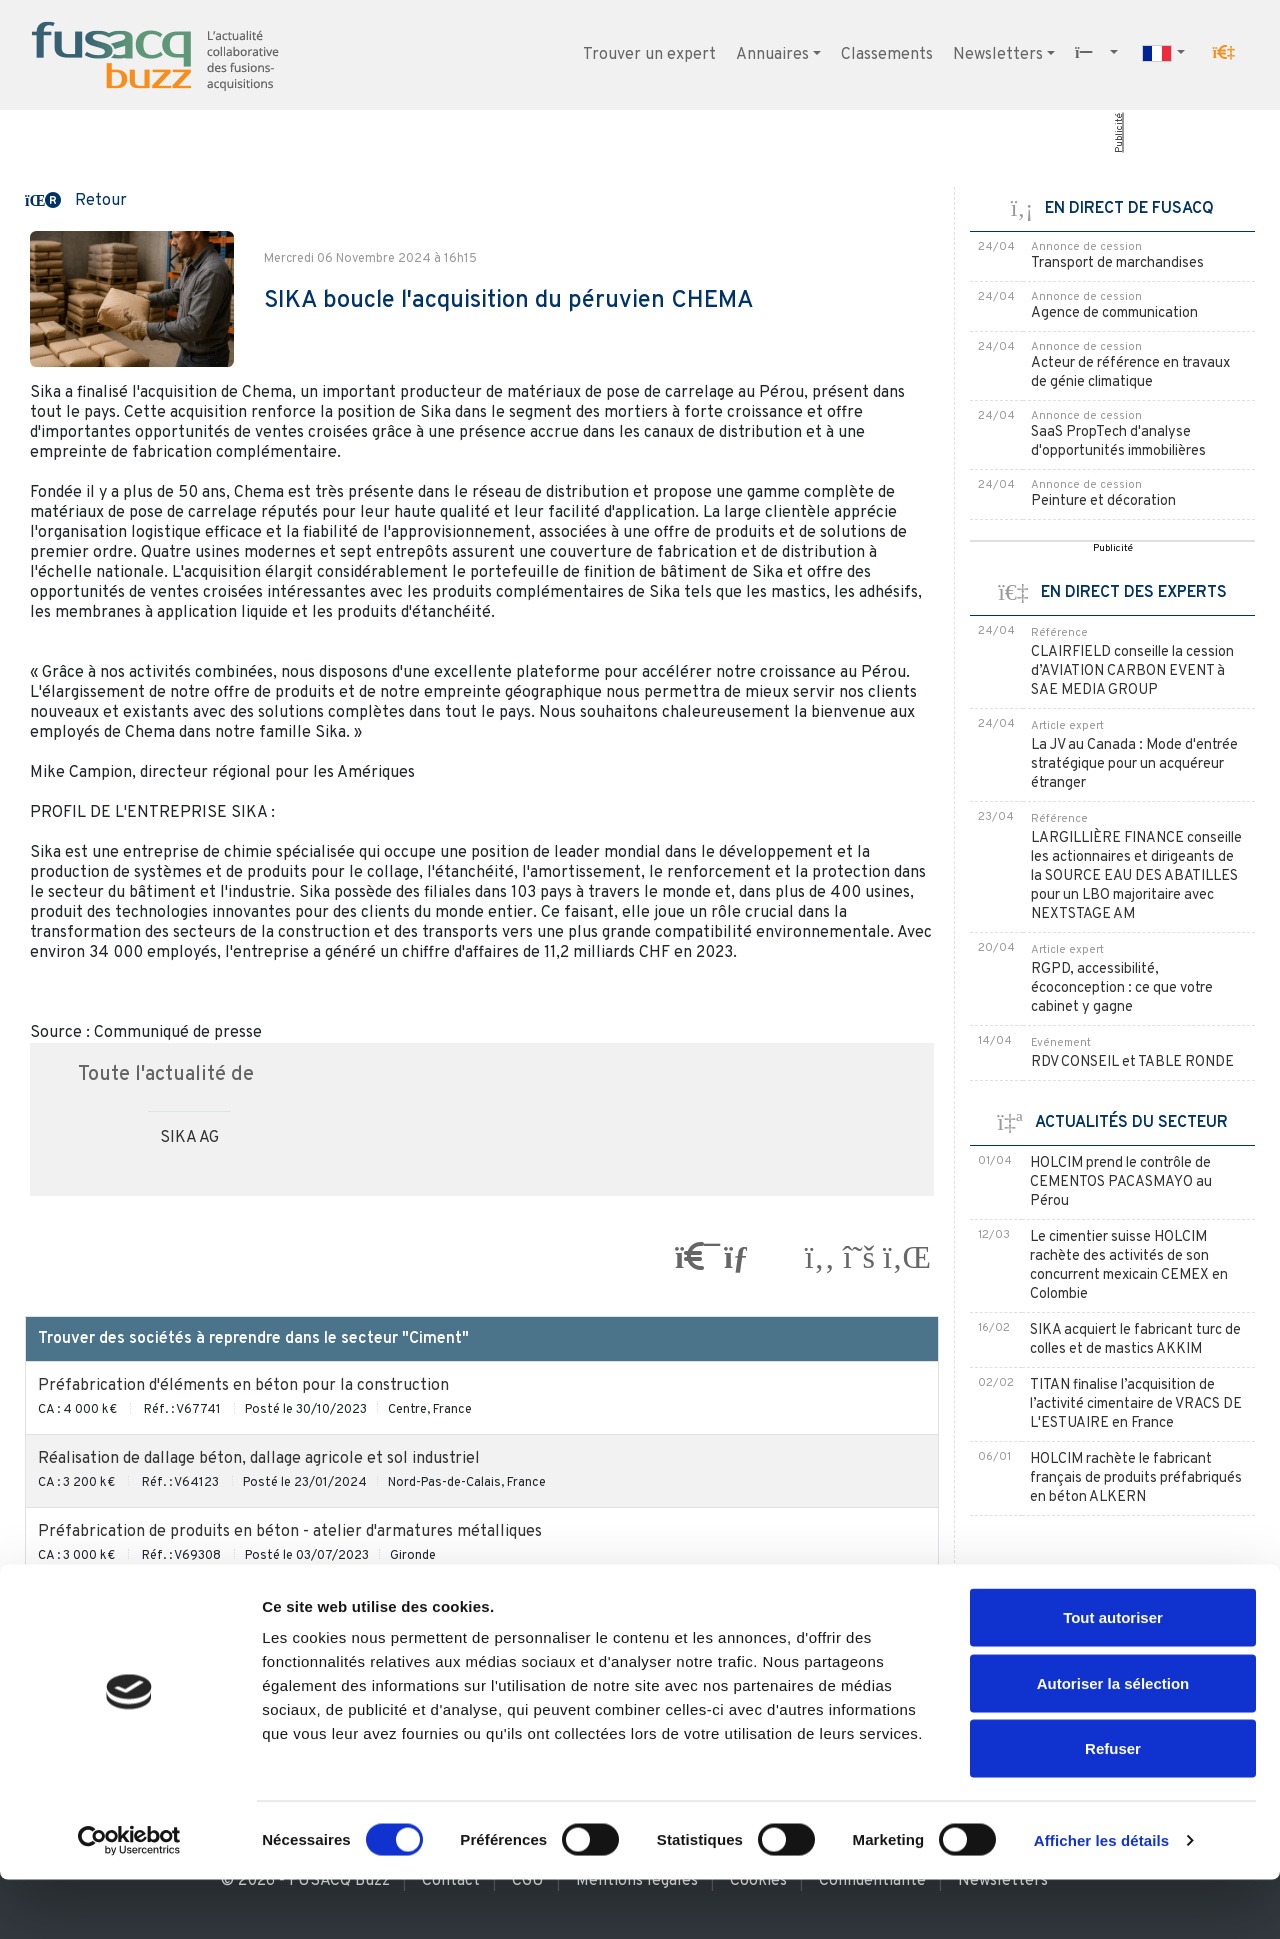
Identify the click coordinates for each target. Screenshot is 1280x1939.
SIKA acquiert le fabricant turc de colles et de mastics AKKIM (1135, 1340)
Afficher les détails (1101, 1899)
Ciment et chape (98, 1605)
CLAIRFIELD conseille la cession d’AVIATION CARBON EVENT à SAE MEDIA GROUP (1132, 671)
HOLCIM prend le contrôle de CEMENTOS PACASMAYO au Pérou (1121, 1182)
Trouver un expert (649, 55)
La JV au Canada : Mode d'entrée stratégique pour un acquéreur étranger (1134, 764)
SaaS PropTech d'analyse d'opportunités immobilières (1118, 442)
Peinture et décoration (1103, 501)
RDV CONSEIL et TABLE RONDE (1132, 1062)
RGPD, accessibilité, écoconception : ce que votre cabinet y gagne (1122, 988)
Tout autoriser (1113, 1676)
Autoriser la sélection (1113, 1742)
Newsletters (998, 55)
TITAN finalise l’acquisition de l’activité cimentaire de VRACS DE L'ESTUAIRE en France (1136, 1404)
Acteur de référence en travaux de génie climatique (1130, 373)
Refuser (1113, 1807)
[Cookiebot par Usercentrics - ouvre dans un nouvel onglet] (129, 1900)
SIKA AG (189, 1138)
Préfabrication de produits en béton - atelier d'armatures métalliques (290, 1532)
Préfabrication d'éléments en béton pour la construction (243, 1386)
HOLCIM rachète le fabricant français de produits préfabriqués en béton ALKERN (1136, 1478)
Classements (887, 55)
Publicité (1119, 133)
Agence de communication (1114, 313)
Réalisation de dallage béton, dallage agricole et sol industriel (259, 1459)
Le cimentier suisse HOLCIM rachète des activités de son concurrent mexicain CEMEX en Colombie (1129, 1266)
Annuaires (772, 55)
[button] (1224, 53)
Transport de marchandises (1117, 263)
